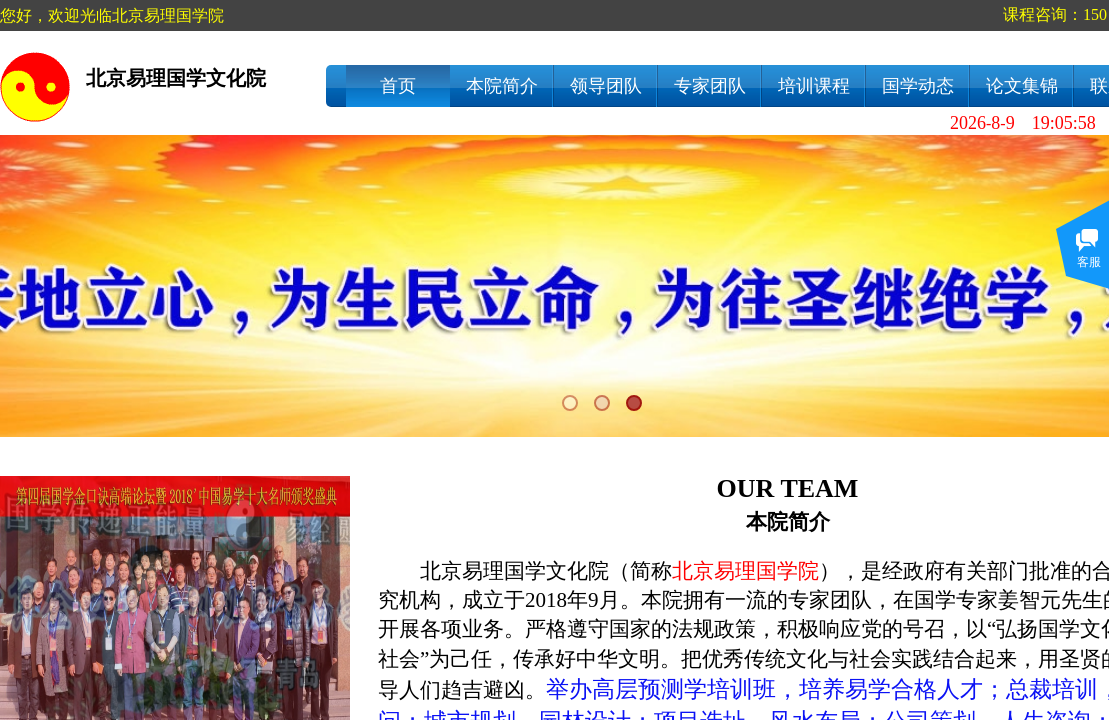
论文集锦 (1022, 86)
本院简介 (502, 86)
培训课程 (814, 86)
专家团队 (710, 86)
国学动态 (918, 86)
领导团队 (606, 86)
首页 (398, 86)
